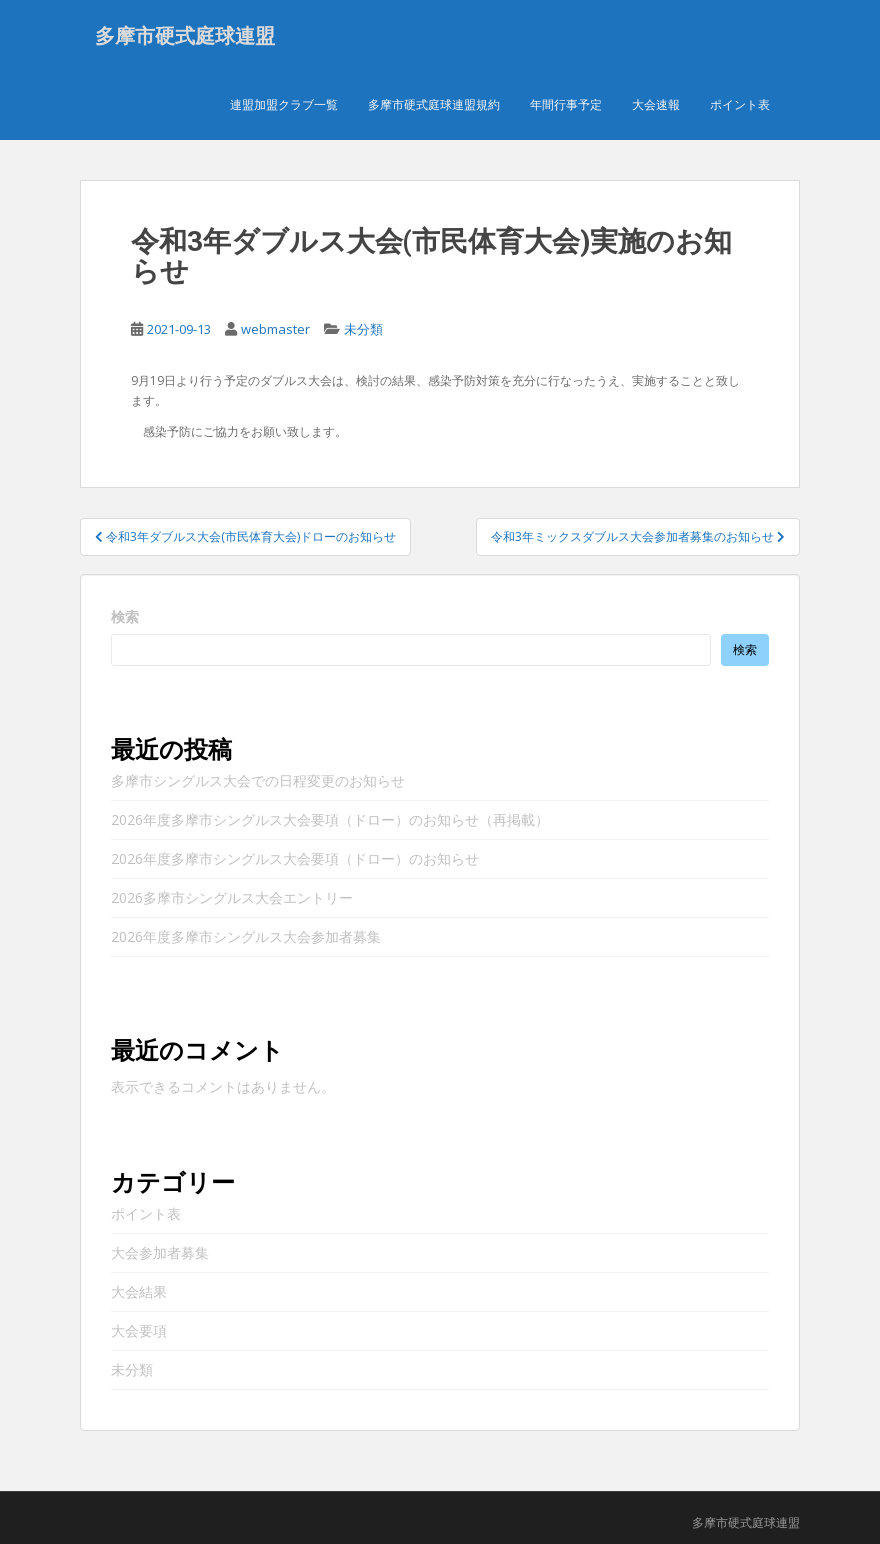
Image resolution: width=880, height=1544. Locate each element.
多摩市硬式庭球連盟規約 (434, 104)
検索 (125, 617)
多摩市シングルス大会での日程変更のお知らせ (258, 781)
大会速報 (656, 104)
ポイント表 (740, 104)
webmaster (275, 330)
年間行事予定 (566, 104)
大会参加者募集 (160, 1253)
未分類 (363, 330)
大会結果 (139, 1292)
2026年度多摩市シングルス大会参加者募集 (246, 937)
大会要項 (139, 1331)
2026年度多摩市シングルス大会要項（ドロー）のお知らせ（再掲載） (330, 820)
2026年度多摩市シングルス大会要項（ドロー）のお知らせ (295, 859)
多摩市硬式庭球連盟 (185, 35)
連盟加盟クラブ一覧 (284, 104)
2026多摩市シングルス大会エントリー (232, 898)
